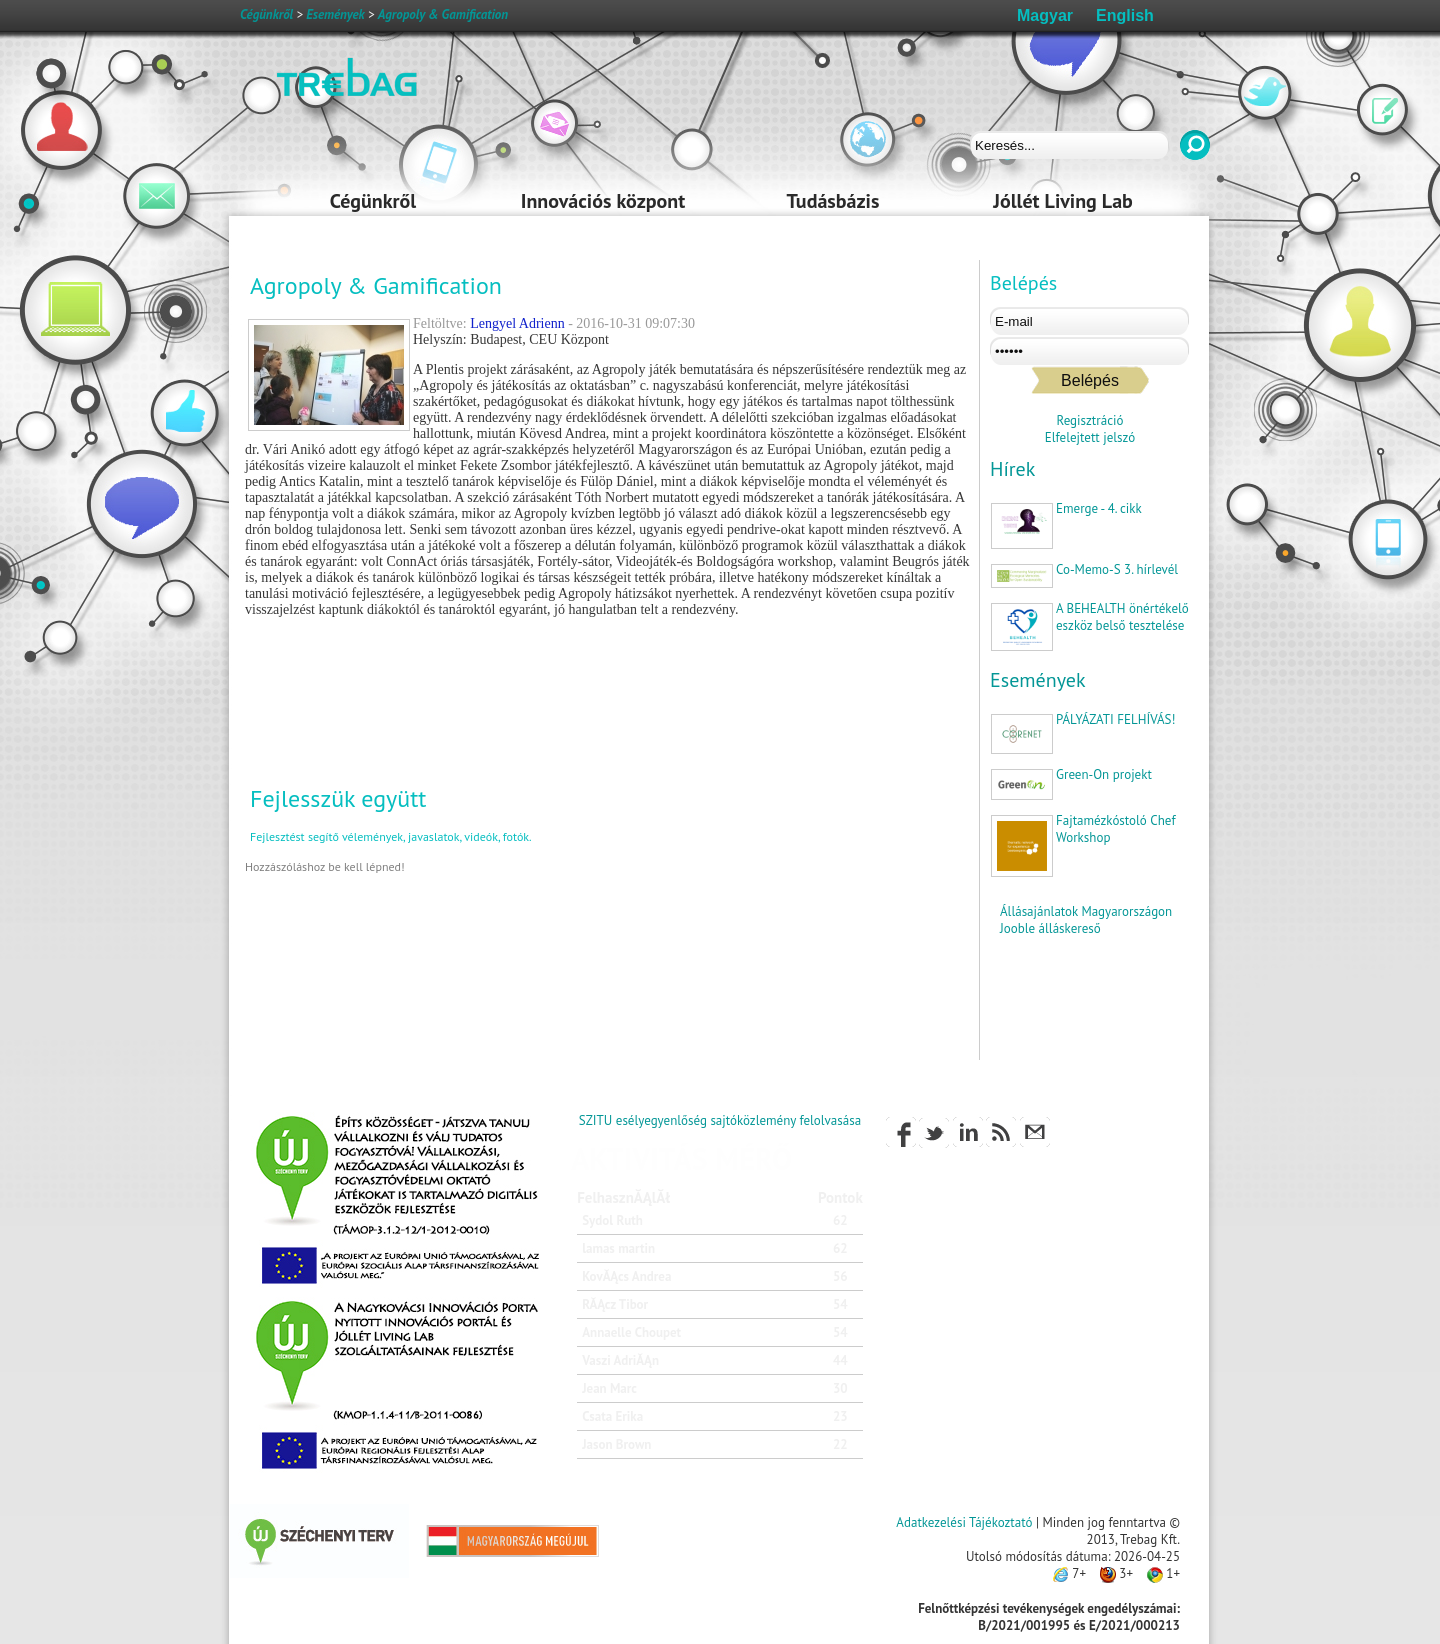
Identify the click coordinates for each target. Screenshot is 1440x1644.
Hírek (1012, 469)
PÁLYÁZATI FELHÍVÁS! (1115, 719)
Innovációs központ (603, 201)
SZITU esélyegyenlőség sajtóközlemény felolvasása (720, 1120)
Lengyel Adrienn (517, 323)
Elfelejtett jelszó (1090, 437)
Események (1037, 680)
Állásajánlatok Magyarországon (1086, 911)
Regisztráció (1090, 420)
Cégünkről (373, 201)
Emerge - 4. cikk (1099, 508)
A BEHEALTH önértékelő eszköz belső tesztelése (1122, 617)
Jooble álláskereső (1050, 928)
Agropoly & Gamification (443, 14)
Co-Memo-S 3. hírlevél (1117, 569)
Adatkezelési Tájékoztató (964, 1522)
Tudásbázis (833, 201)
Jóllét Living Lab (1063, 201)
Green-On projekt (1104, 774)
